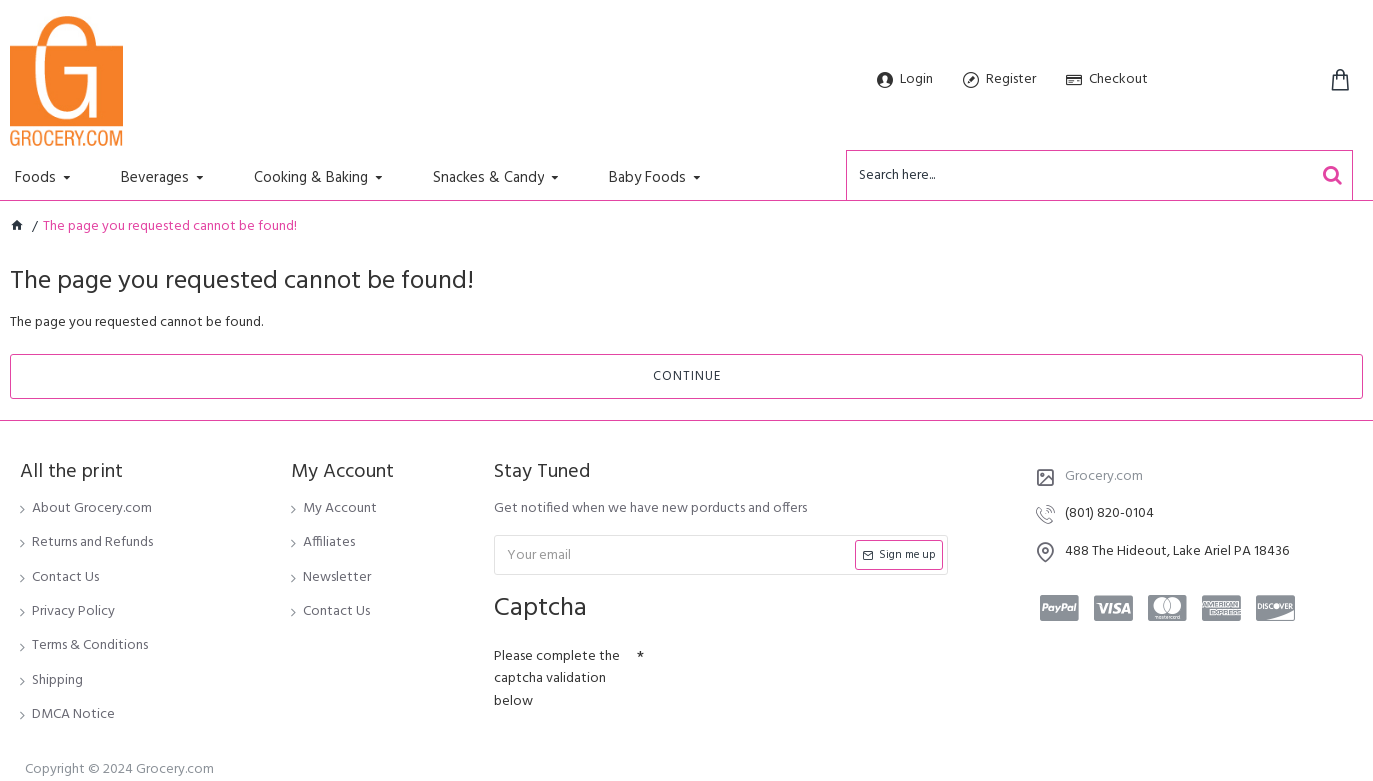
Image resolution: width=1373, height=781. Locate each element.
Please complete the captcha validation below (557, 679)
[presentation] (784, 675)
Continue (687, 376)
